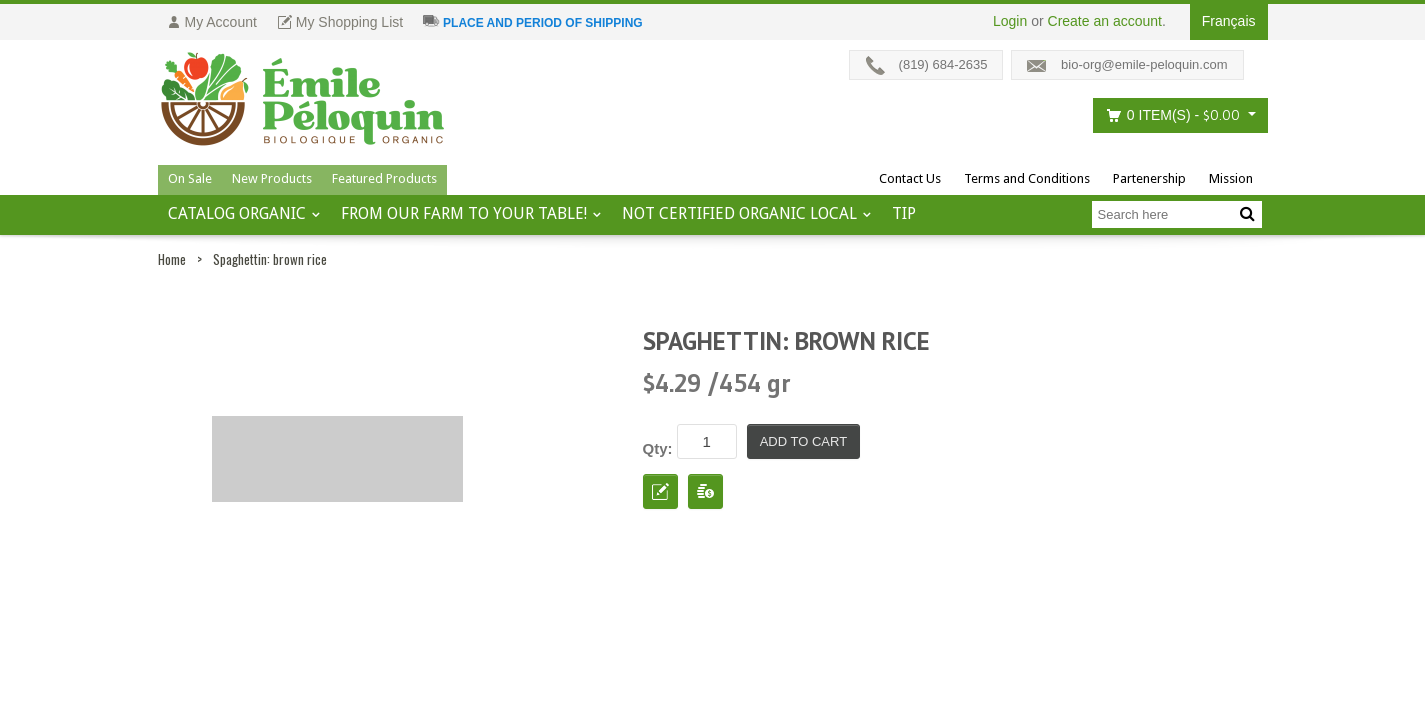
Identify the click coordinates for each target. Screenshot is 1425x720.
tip (904, 213)
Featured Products (384, 178)
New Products (272, 178)
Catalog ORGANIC (237, 213)
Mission (1231, 178)
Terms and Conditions (1027, 178)
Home (172, 259)
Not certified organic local (739, 213)
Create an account (1105, 21)
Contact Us (910, 178)
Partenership (1149, 178)
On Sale (190, 178)
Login (1010, 21)
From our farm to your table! (464, 213)
